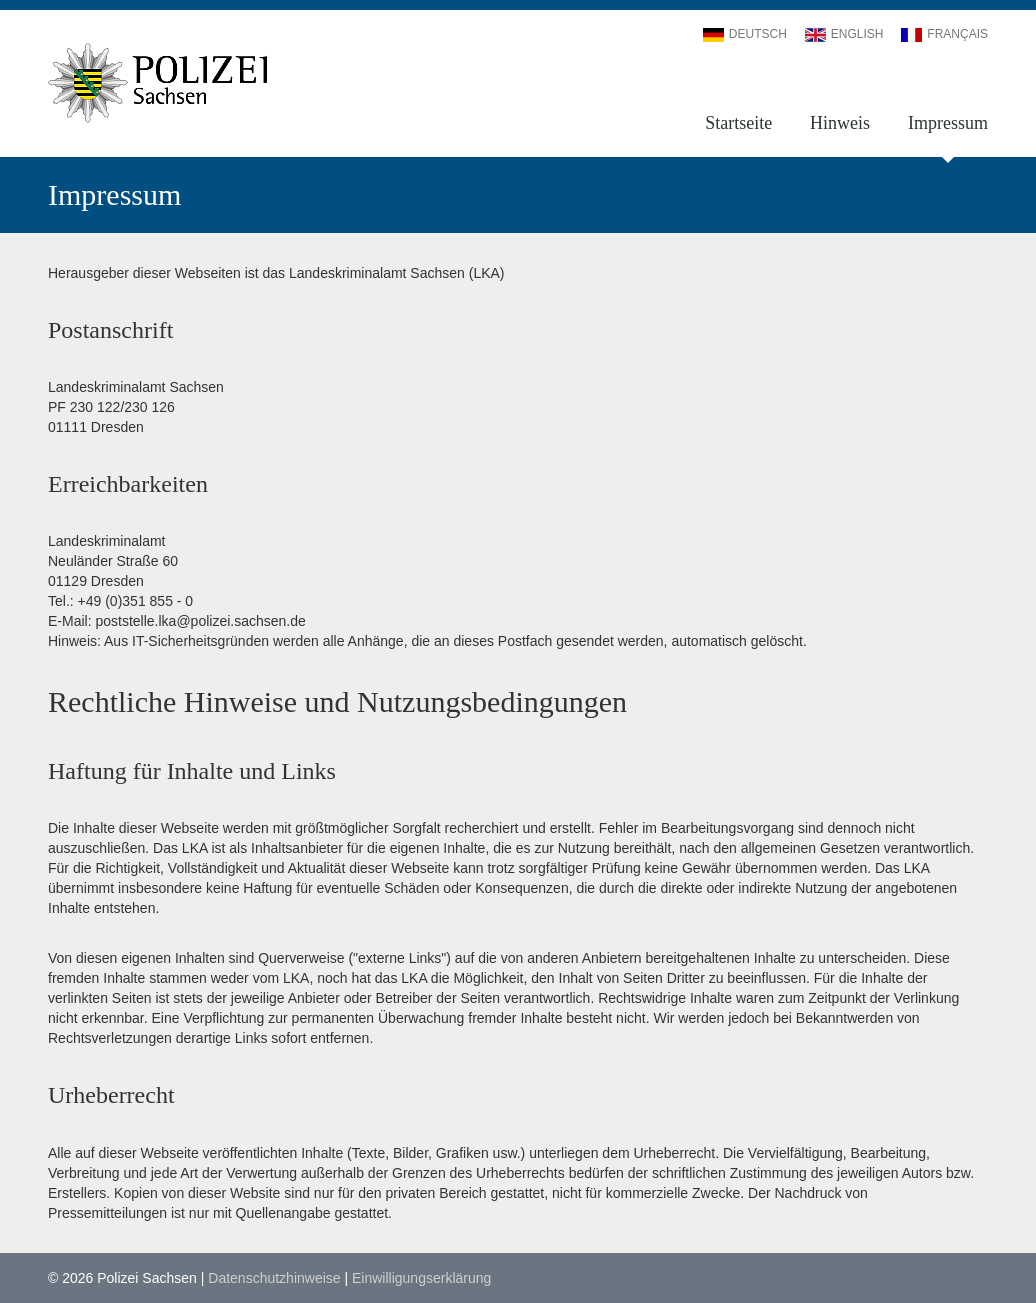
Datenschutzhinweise (274, 1278)
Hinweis (840, 123)
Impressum (948, 123)
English (844, 34)
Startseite (738, 123)
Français (944, 34)
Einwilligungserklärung (421, 1278)
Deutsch (745, 34)
